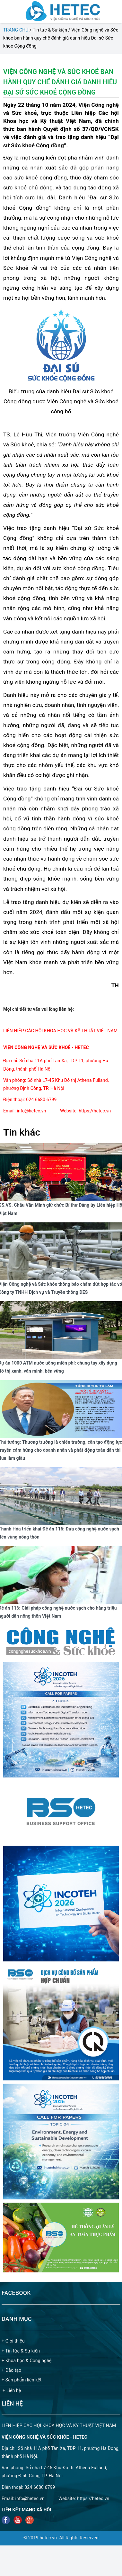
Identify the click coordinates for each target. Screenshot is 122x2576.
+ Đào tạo (11, 2370)
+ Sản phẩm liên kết (22, 2379)
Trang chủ (16, 29)
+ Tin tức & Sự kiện (21, 2350)
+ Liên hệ (12, 2390)
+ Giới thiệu (13, 2340)
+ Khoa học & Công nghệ (27, 2360)
